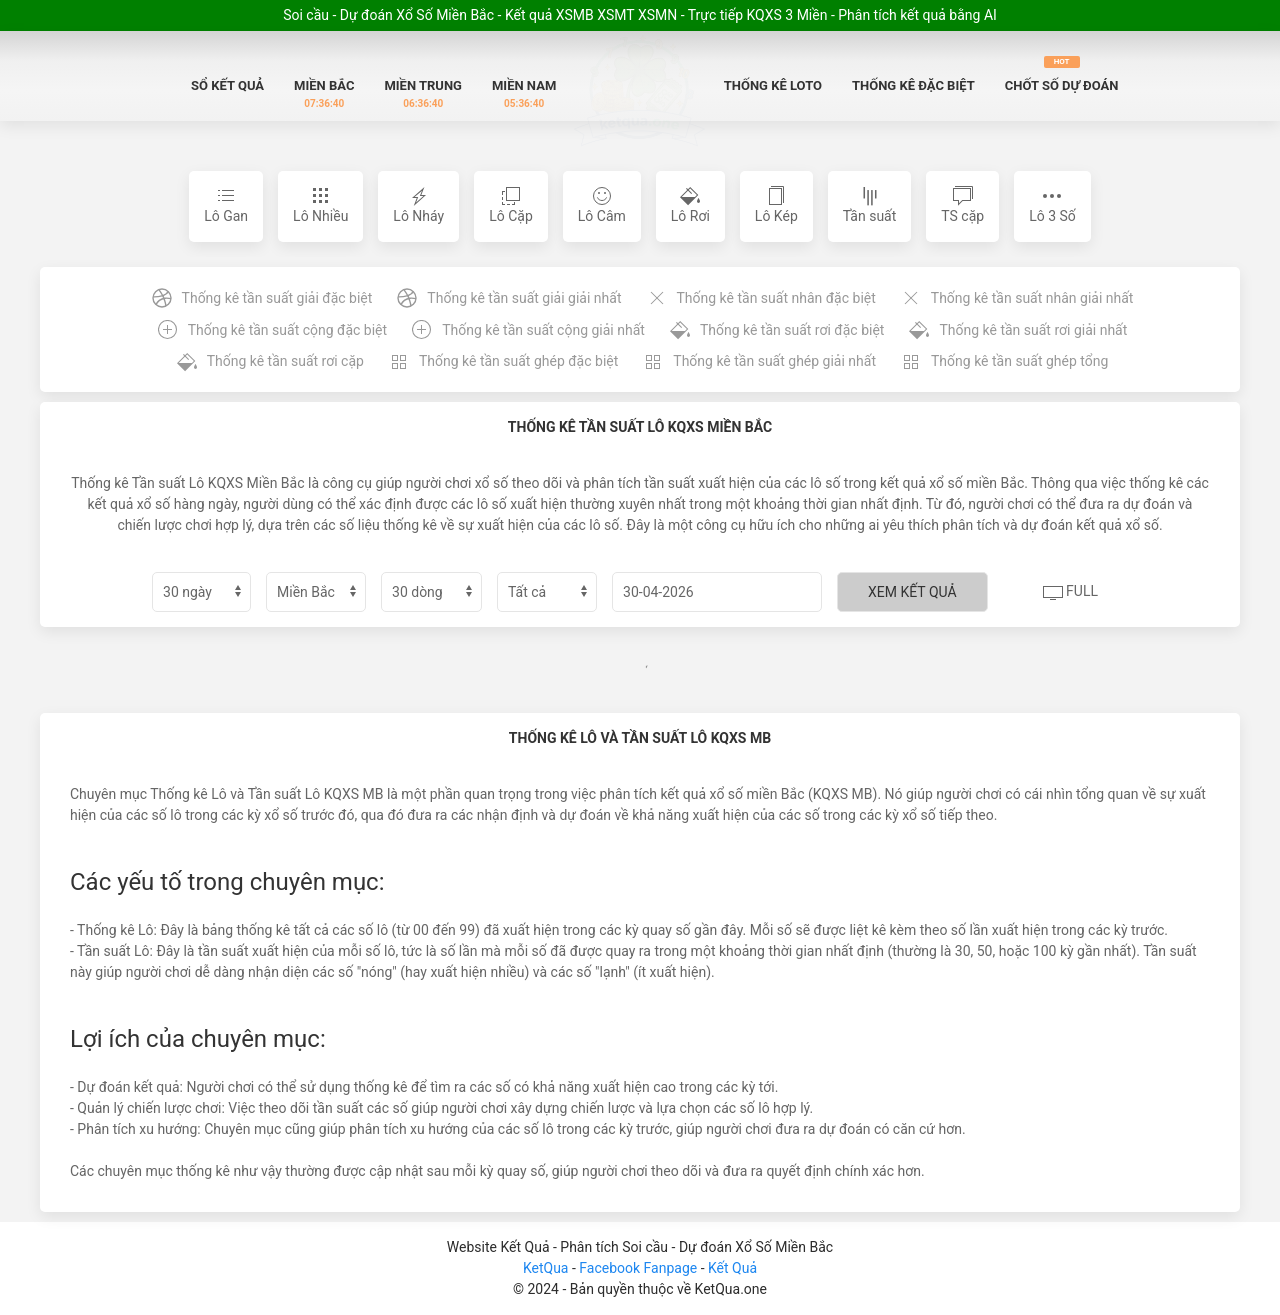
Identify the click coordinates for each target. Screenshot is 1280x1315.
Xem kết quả (912, 592)
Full (1070, 593)
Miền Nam (524, 94)
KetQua (546, 1268)
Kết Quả (732, 1268)
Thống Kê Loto (773, 85)
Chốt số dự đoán (1062, 74)
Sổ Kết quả (227, 85)
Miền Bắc (324, 94)
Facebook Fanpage (639, 1268)
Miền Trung (423, 94)
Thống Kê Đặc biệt (913, 85)
